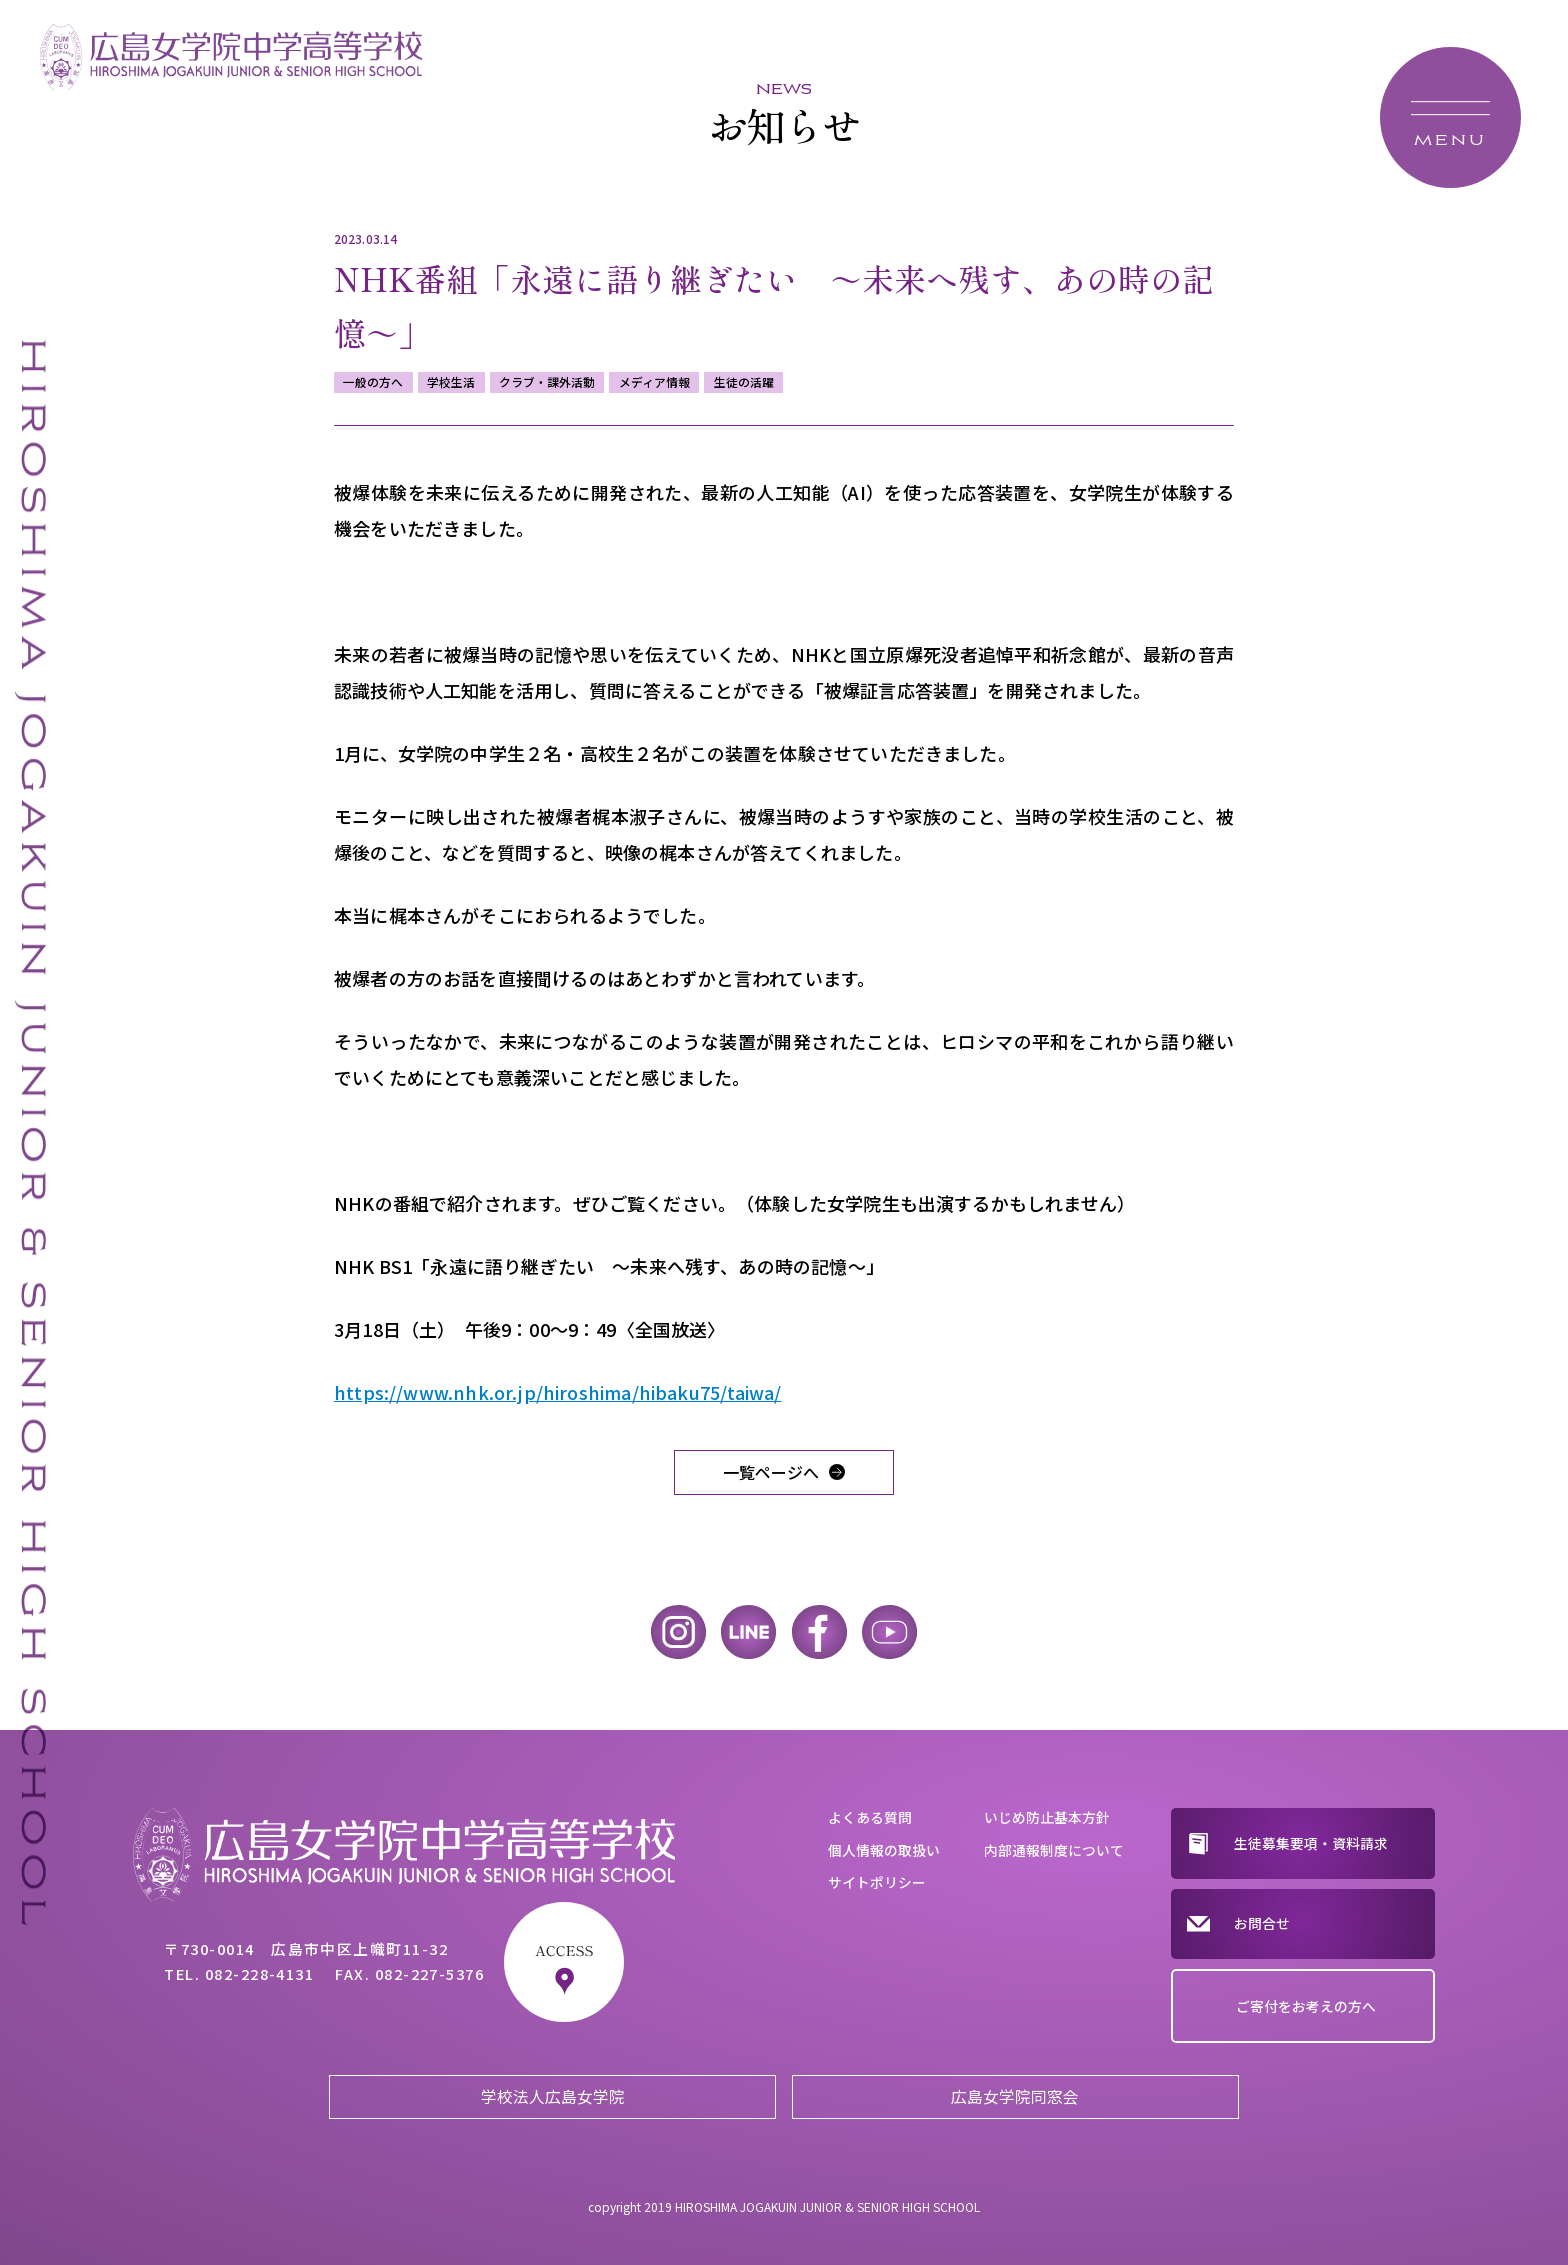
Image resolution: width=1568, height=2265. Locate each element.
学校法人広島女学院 (553, 2096)
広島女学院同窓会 (1015, 2096)
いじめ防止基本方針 (1047, 1817)
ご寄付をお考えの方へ (1306, 2006)
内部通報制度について (1054, 1850)
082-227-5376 (430, 1973)
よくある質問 (870, 1817)
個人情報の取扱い (884, 1850)
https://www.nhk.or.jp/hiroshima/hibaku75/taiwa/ (557, 1392)
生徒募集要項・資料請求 (1311, 1843)
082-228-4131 (260, 1973)
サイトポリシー (877, 1882)
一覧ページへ (771, 1472)
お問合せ (1262, 1923)
